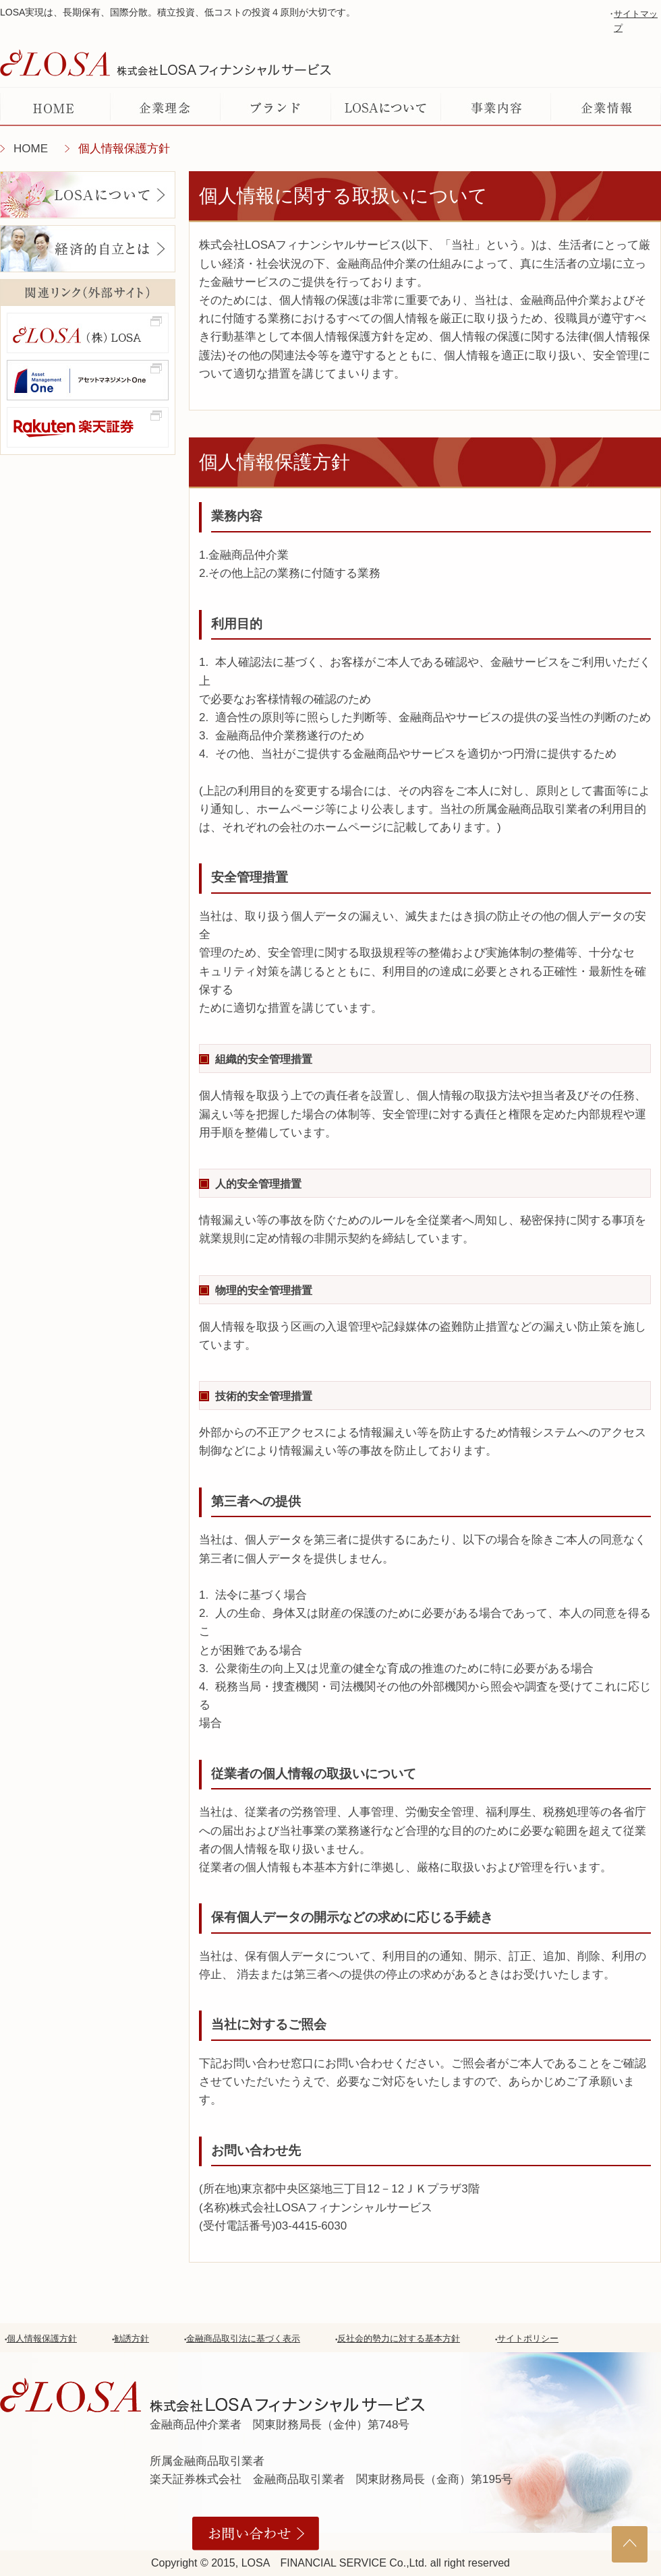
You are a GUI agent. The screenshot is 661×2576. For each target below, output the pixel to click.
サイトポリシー (527, 2338)
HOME (30, 148)
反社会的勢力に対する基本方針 (398, 2338)
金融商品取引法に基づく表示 (243, 2338)
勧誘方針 (131, 2338)
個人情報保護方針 (42, 2338)
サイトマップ (636, 21)
